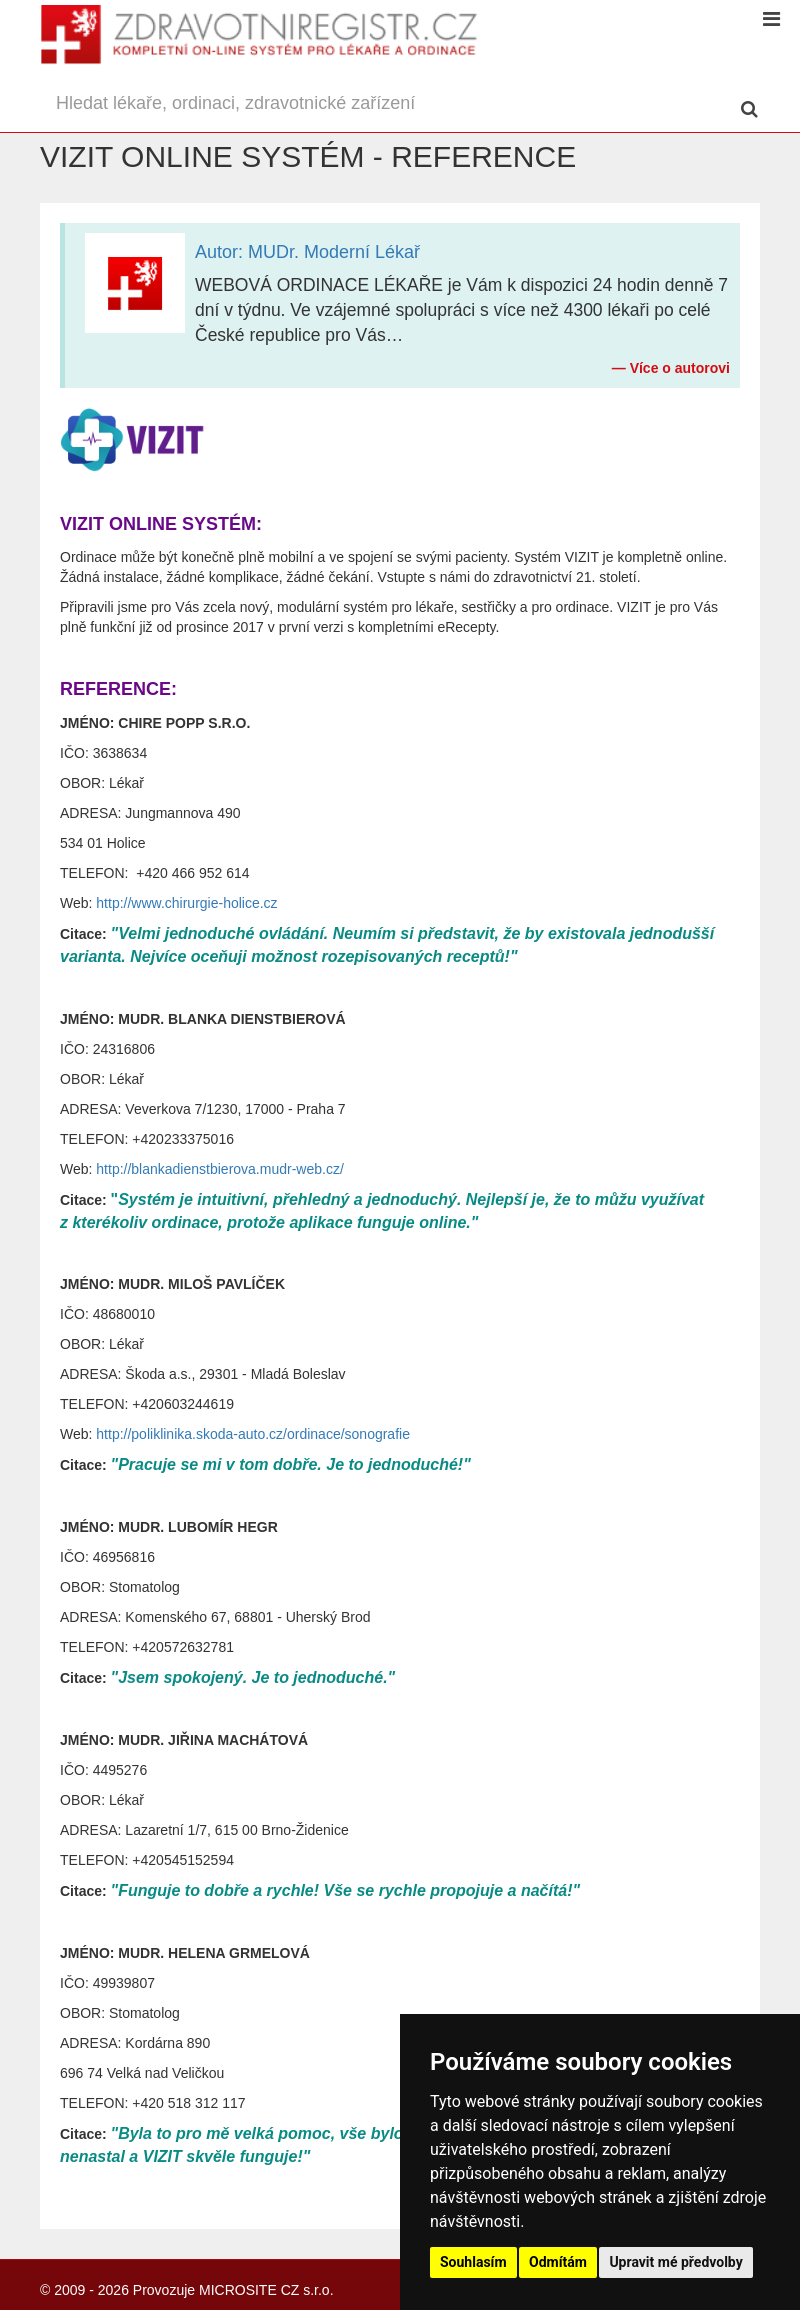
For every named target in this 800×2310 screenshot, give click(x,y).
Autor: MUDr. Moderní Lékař (307, 252)
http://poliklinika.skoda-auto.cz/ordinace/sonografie (253, 1434)
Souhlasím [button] (473, 2262)
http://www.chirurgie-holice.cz (186, 903)
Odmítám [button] (558, 2262)
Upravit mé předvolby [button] (675, 2262)
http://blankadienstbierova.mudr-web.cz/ (219, 1169)
